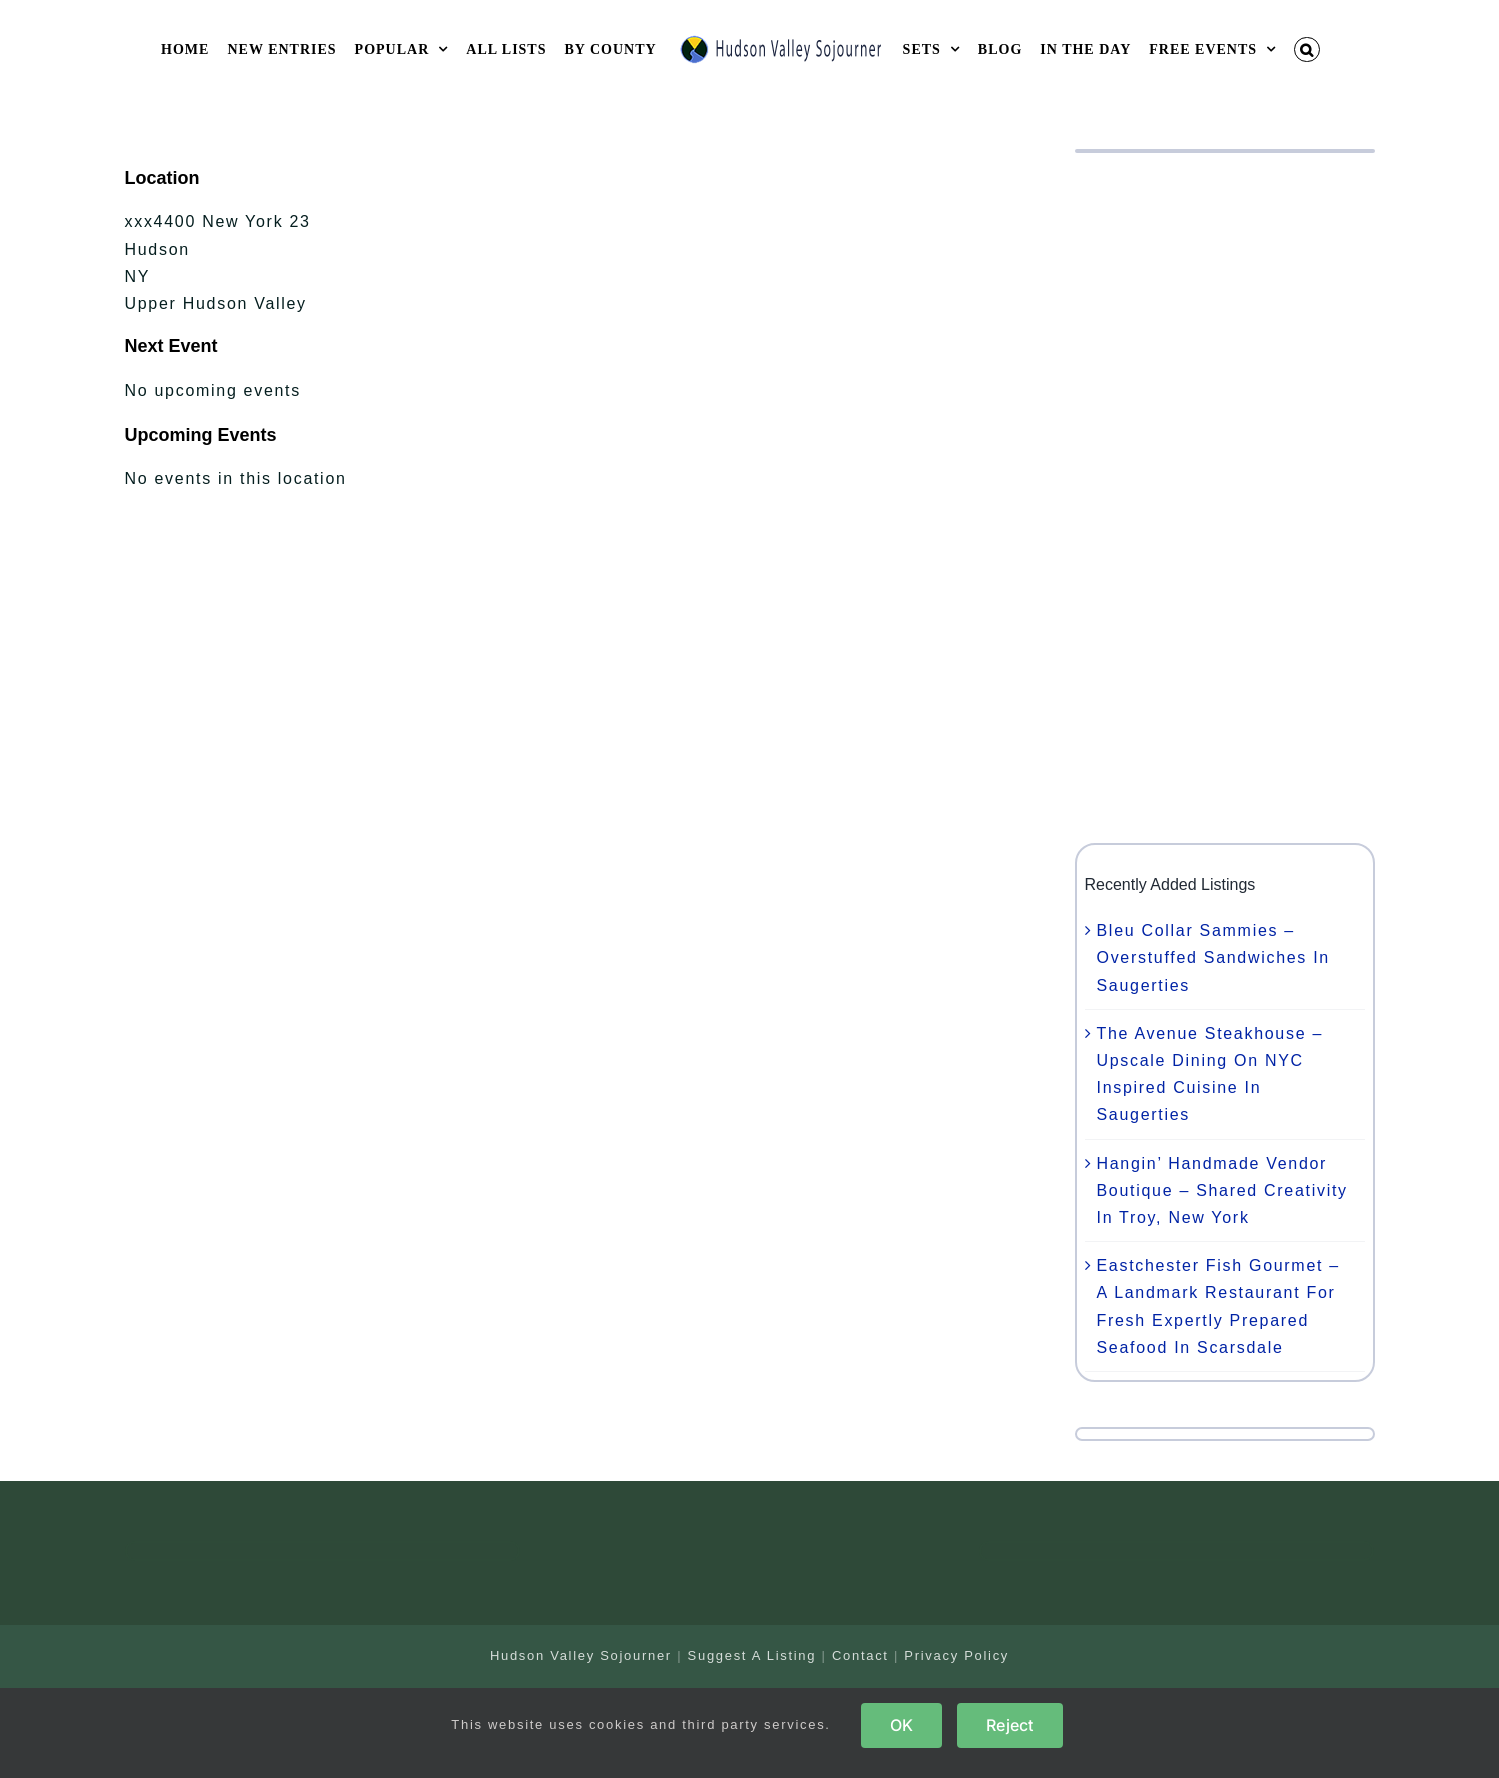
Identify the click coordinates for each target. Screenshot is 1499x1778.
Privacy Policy (956, 1655)
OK (901, 1725)
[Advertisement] (1225, 498)
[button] (1307, 49)
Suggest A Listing (752, 1655)
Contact (860, 1655)
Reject (1009, 1725)
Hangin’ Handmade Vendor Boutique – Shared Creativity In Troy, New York (1222, 1190)
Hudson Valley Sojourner (581, 1655)
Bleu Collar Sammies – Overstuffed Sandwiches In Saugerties (1213, 957)
